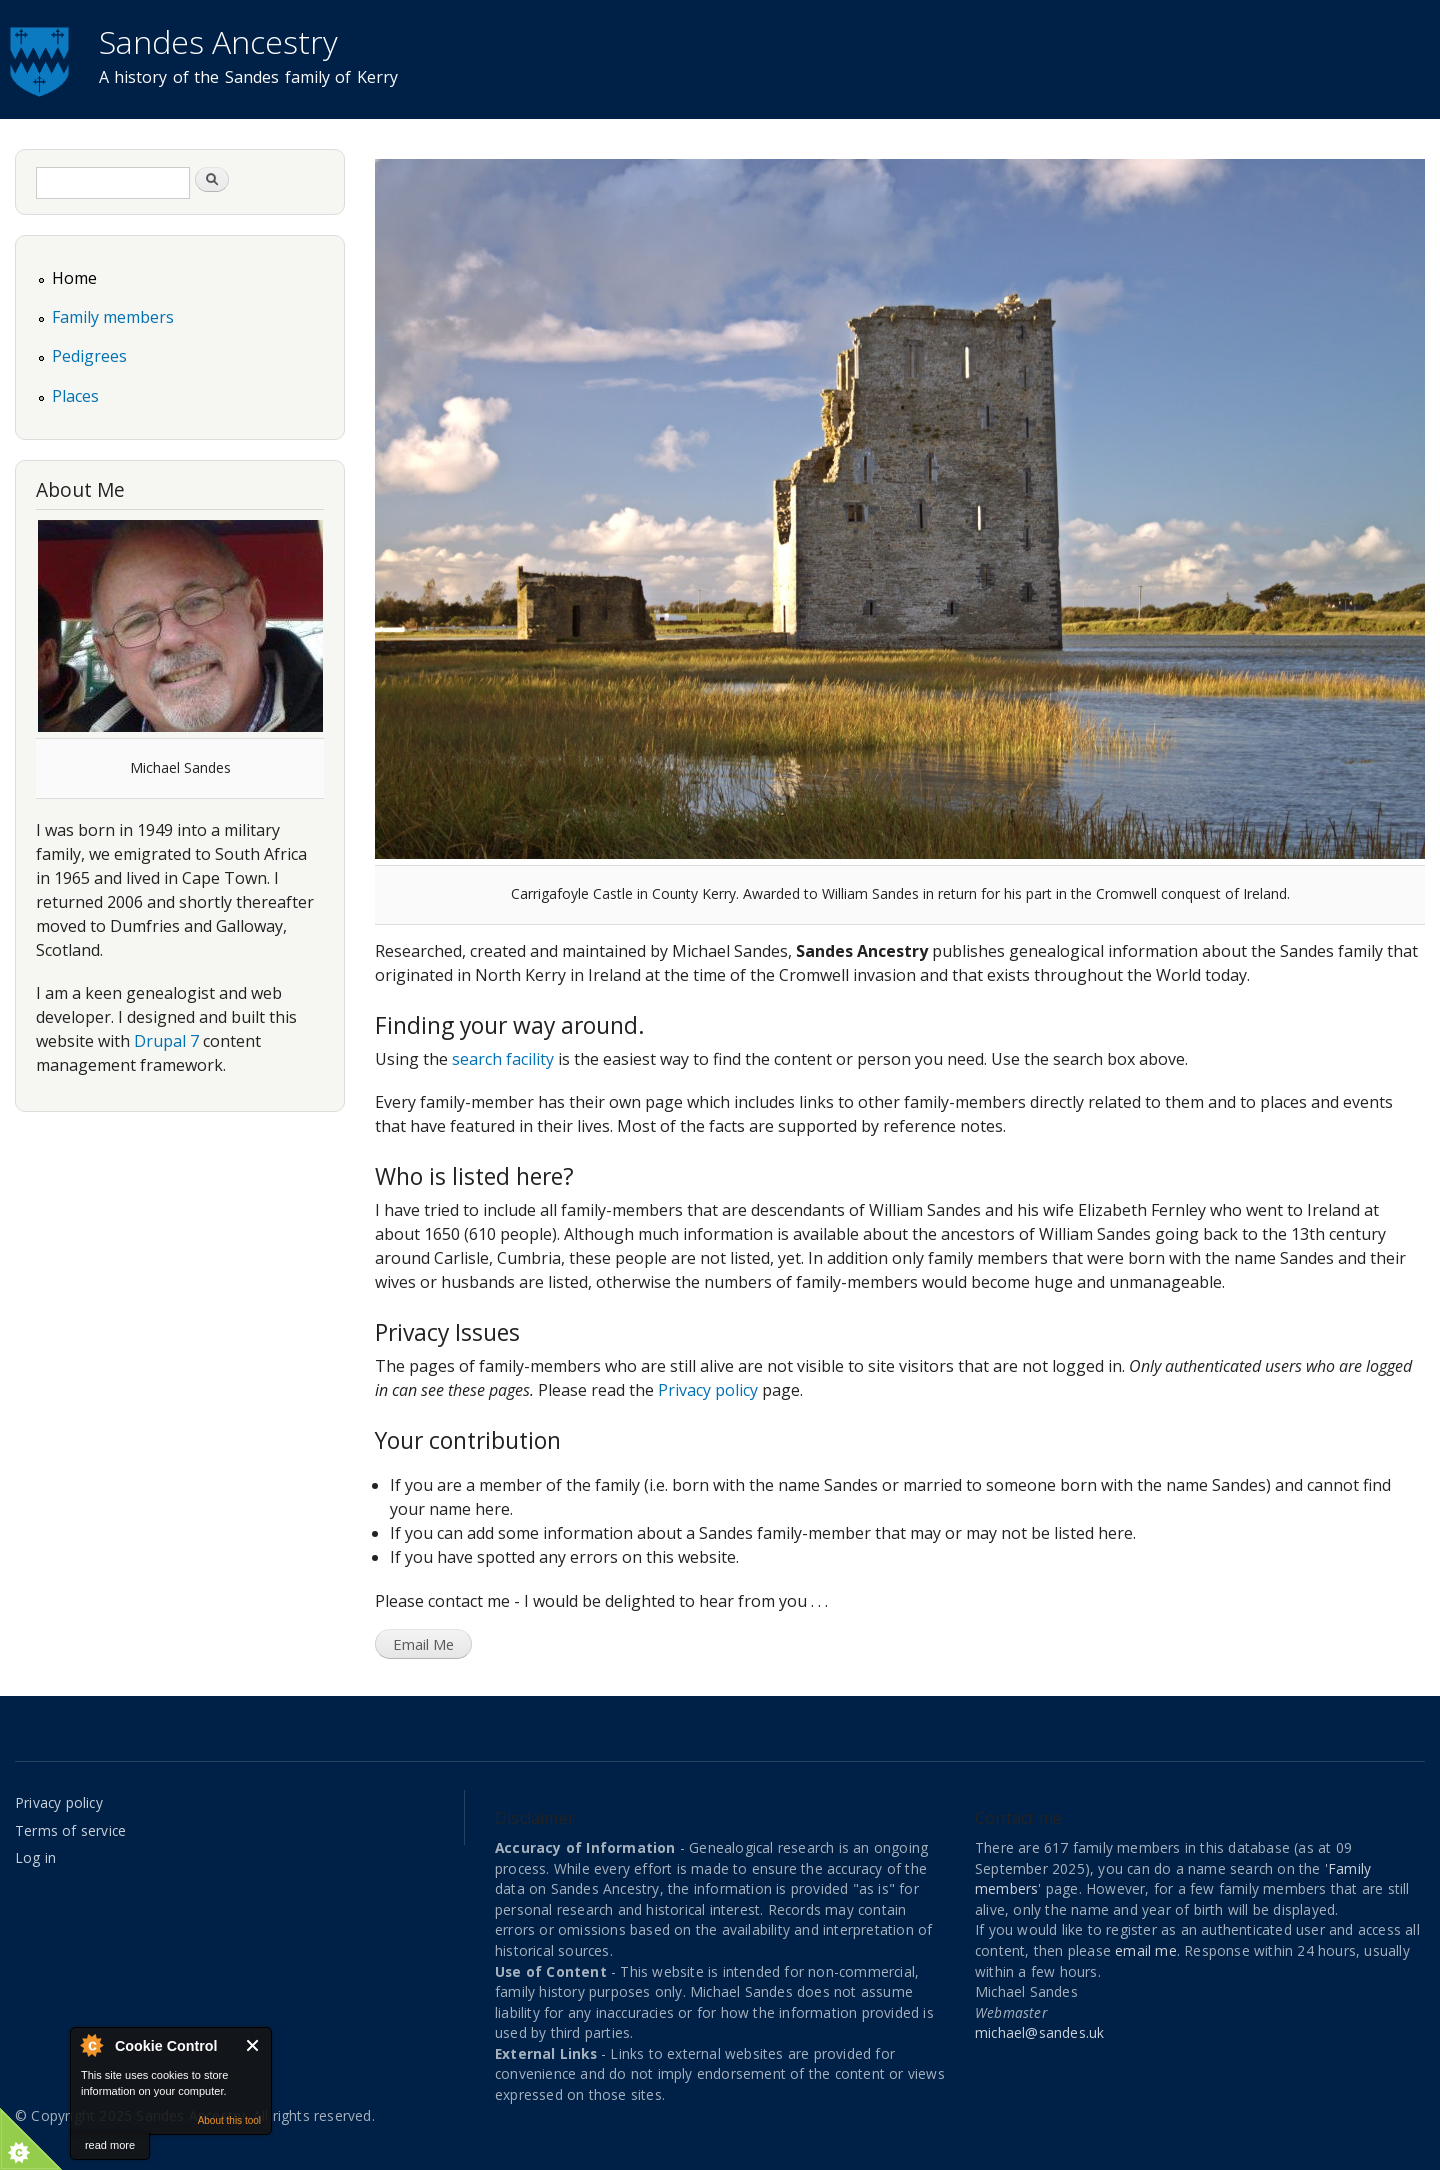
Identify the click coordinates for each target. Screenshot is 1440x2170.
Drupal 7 (166, 1041)
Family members (113, 317)
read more (110, 2145)
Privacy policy (708, 1390)
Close (253, 2045)
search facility (503, 1059)
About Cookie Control (91, 2045)
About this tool (229, 2120)
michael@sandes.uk (1039, 2032)
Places (75, 396)
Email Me (423, 1644)
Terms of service (70, 1830)
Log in (35, 1857)
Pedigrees (89, 356)
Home (74, 278)
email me (1146, 1950)
